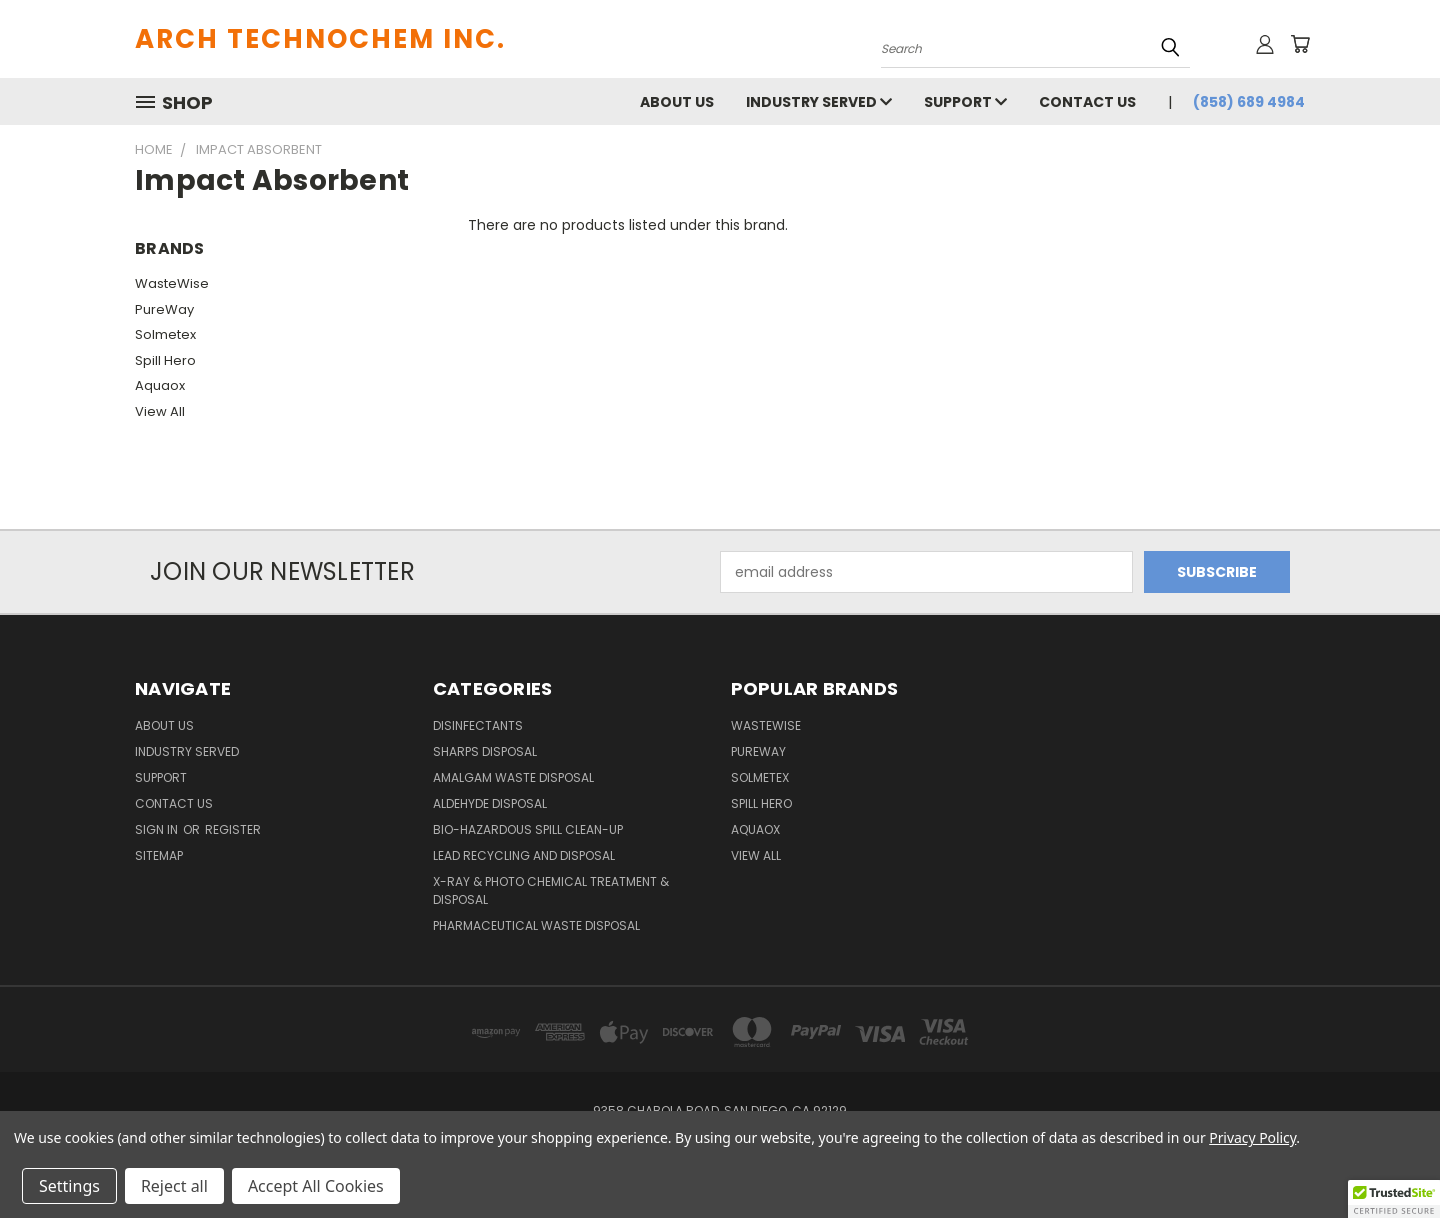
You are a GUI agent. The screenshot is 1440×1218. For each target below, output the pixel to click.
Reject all (174, 1186)
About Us (677, 102)
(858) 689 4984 (1249, 102)
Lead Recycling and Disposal (524, 855)
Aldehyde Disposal (490, 803)
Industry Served (819, 102)
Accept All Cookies (316, 1186)
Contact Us (1087, 102)
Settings (69, 1186)
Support (965, 102)
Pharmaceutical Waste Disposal (536, 925)
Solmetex (165, 334)
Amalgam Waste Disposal (513, 777)
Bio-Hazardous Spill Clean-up (528, 829)
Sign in (158, 829)
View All (160, 411)
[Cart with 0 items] (1300, 44)
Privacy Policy (1252, 1137)
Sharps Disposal (485, 751)
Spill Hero (165, 360)
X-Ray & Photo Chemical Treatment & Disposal (551, 890)
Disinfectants (478, 725)
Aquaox (160, 385)
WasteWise (172, 283)
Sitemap (159, 855)
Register (233, 829)
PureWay (164, 309)
